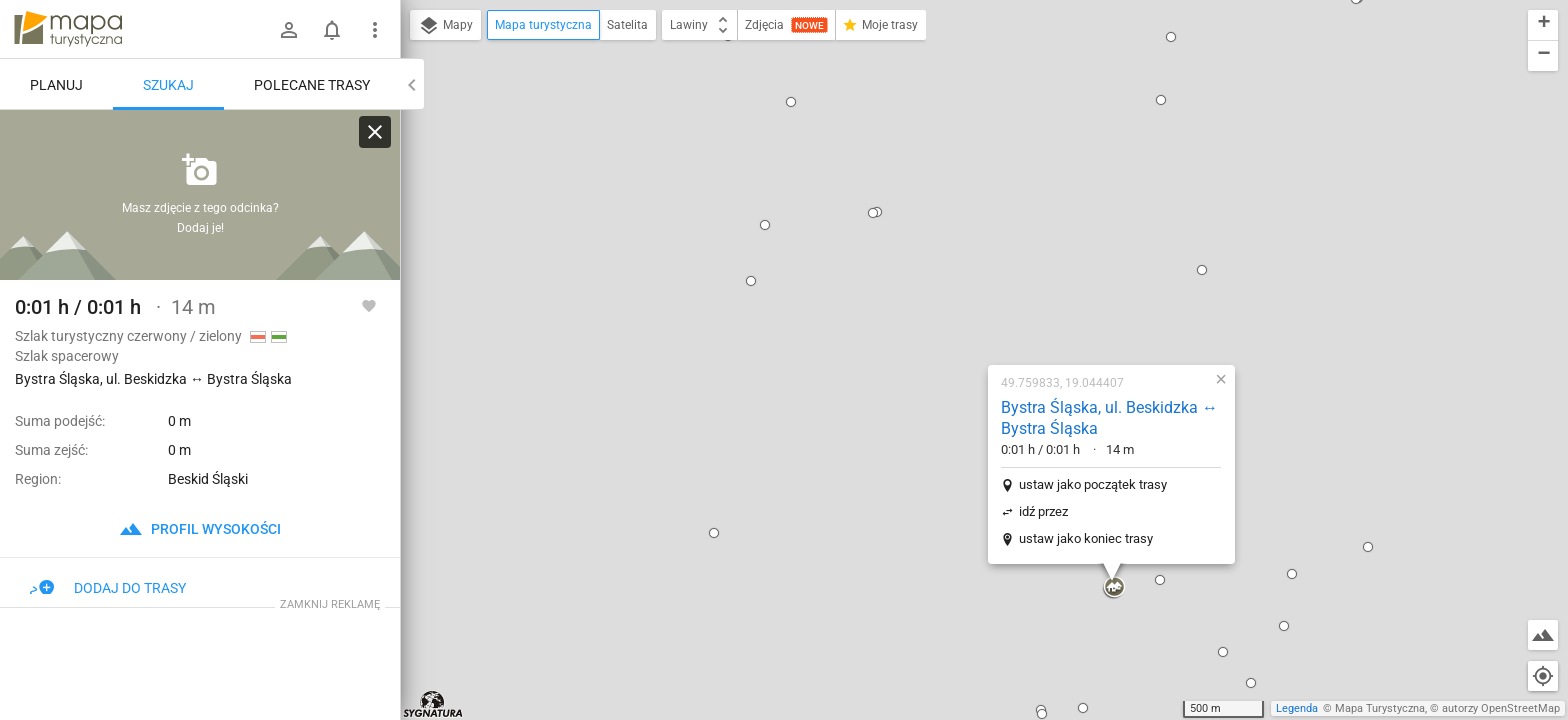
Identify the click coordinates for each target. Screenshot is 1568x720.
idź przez (915, 282)
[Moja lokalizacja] (1543, 676)
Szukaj (168, 85)
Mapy (445, 26)
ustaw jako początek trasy (965, 255)
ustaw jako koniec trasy (958, 309)
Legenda (1297, 708)
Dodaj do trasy (108, 588)
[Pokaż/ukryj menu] (375, 30)
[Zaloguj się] (289, 30)
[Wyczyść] (375, 132)
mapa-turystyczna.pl (68, 29)
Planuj (56, 85)
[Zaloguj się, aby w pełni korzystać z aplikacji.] (369, 305)
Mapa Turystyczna (1380, 708)
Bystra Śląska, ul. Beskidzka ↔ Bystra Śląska (981, 189)
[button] (467, 172)
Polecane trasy (312, 85)
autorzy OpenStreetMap (1501, 708)
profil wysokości (200, 529)
